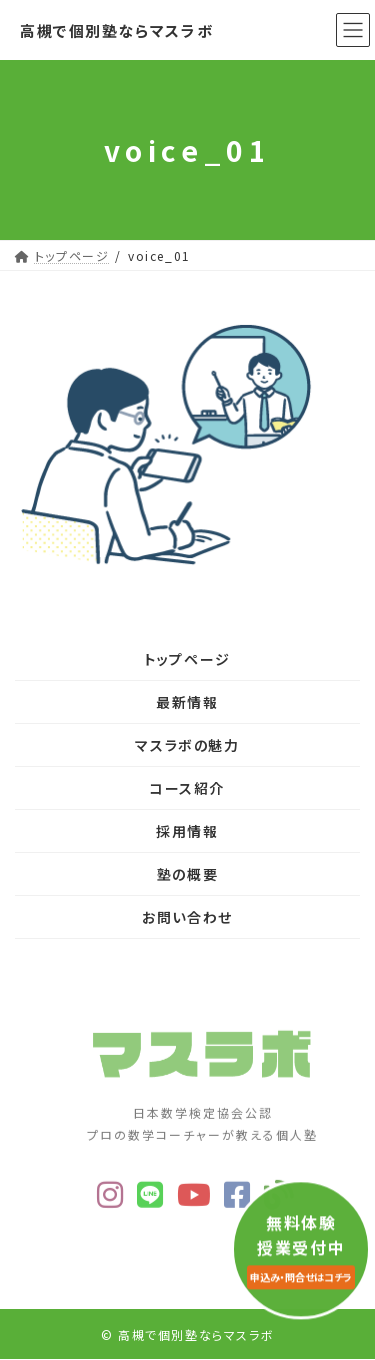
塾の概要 (187, 874)
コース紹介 (187, 788)
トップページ (187, 659)
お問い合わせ (187, 917)
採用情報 (187, 831)
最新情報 (187, 702)
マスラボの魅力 (187, 745)
